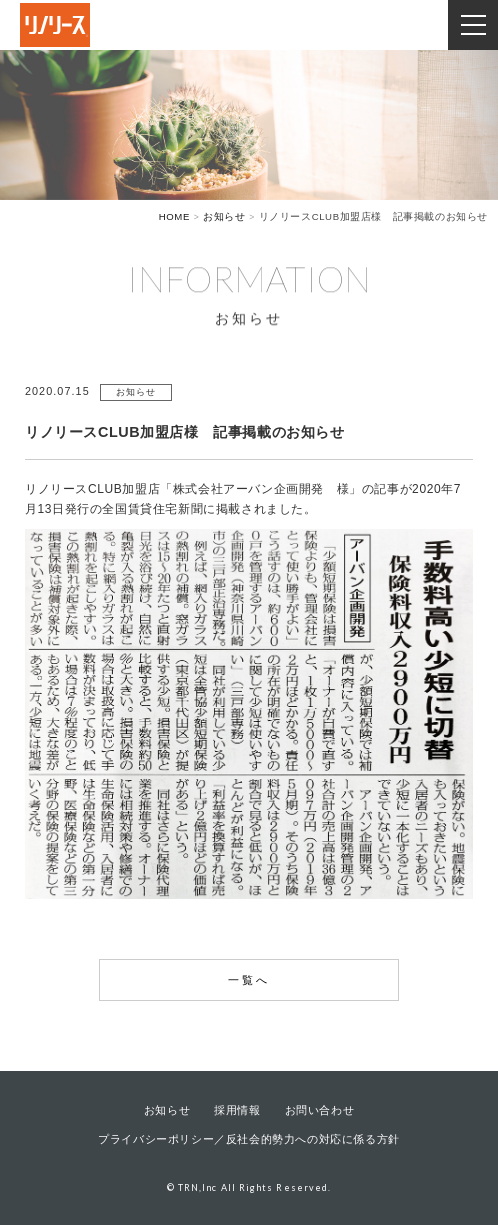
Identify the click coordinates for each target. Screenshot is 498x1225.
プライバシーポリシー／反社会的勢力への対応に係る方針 (249, 1139)
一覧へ (249, 980)
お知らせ (167, 1110)
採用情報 (237, 1110)
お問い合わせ (320, 1110)
